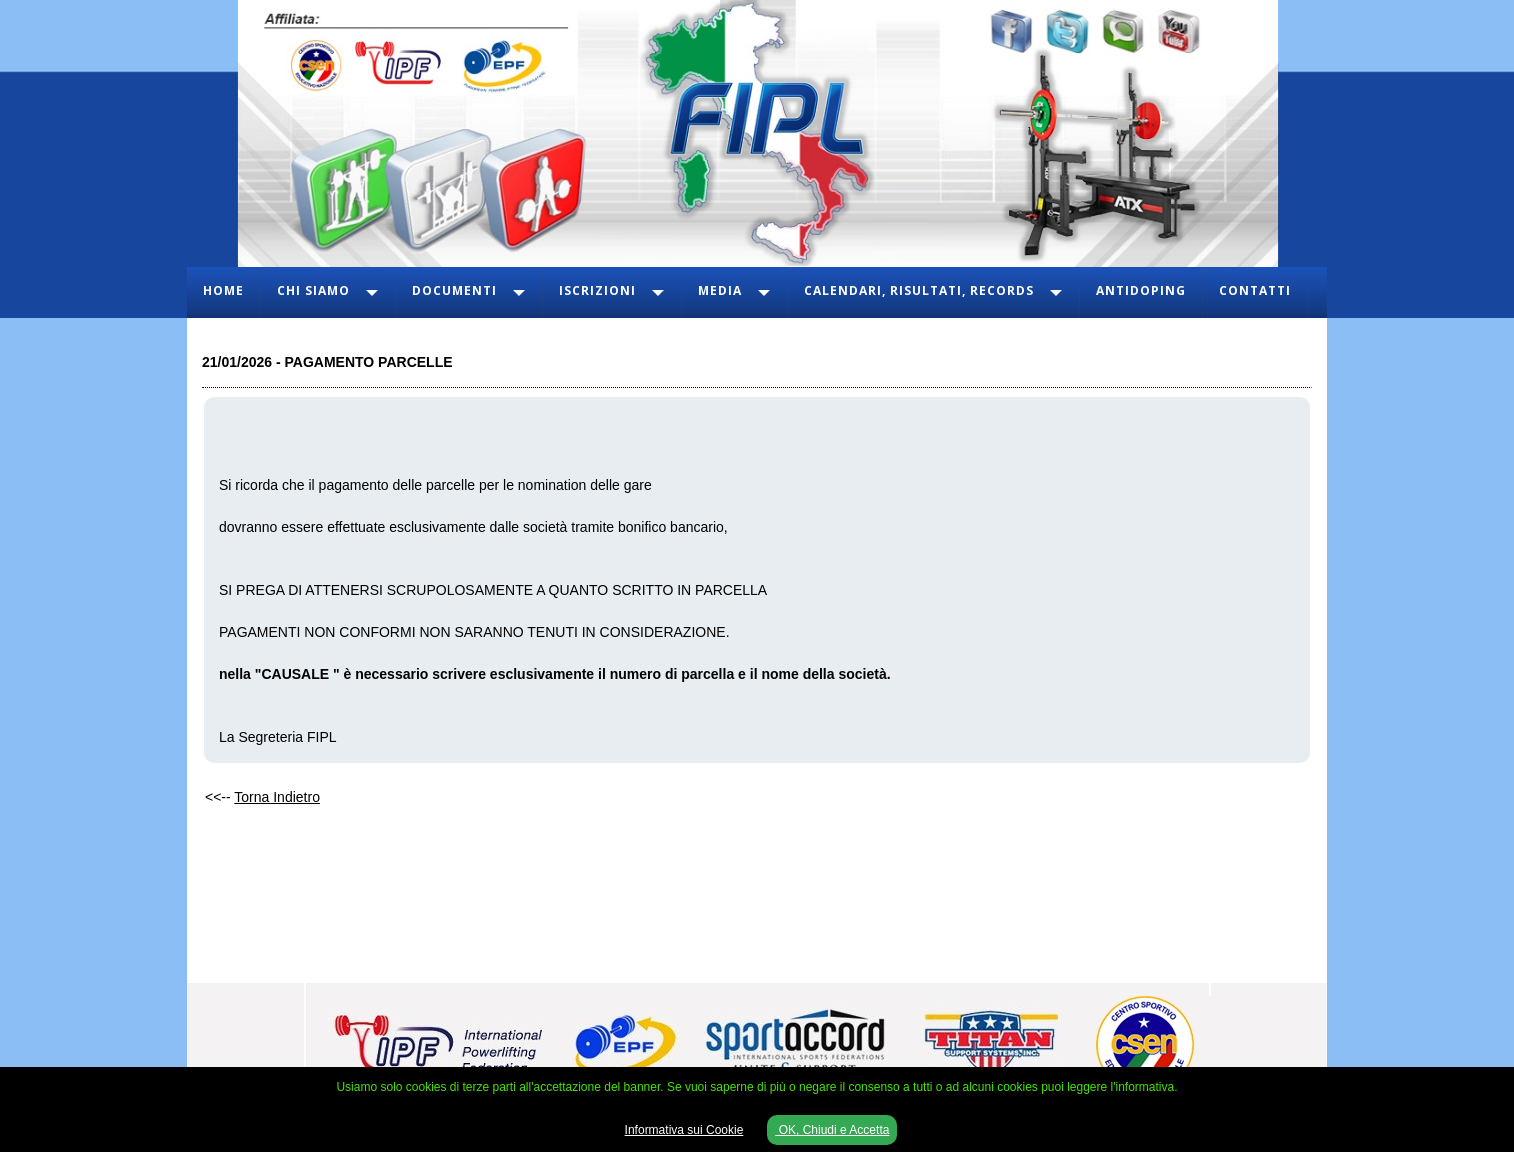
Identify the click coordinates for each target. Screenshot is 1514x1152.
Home (223, 290)
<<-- (262, 797)
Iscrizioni (597, 290)
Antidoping (1141, 290)
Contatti (1255, 290)
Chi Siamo (313, 290)
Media (720, 290)
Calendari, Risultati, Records (919, 290)
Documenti (454, 290)
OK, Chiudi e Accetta (832, 1130)
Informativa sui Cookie (684, 1130)
